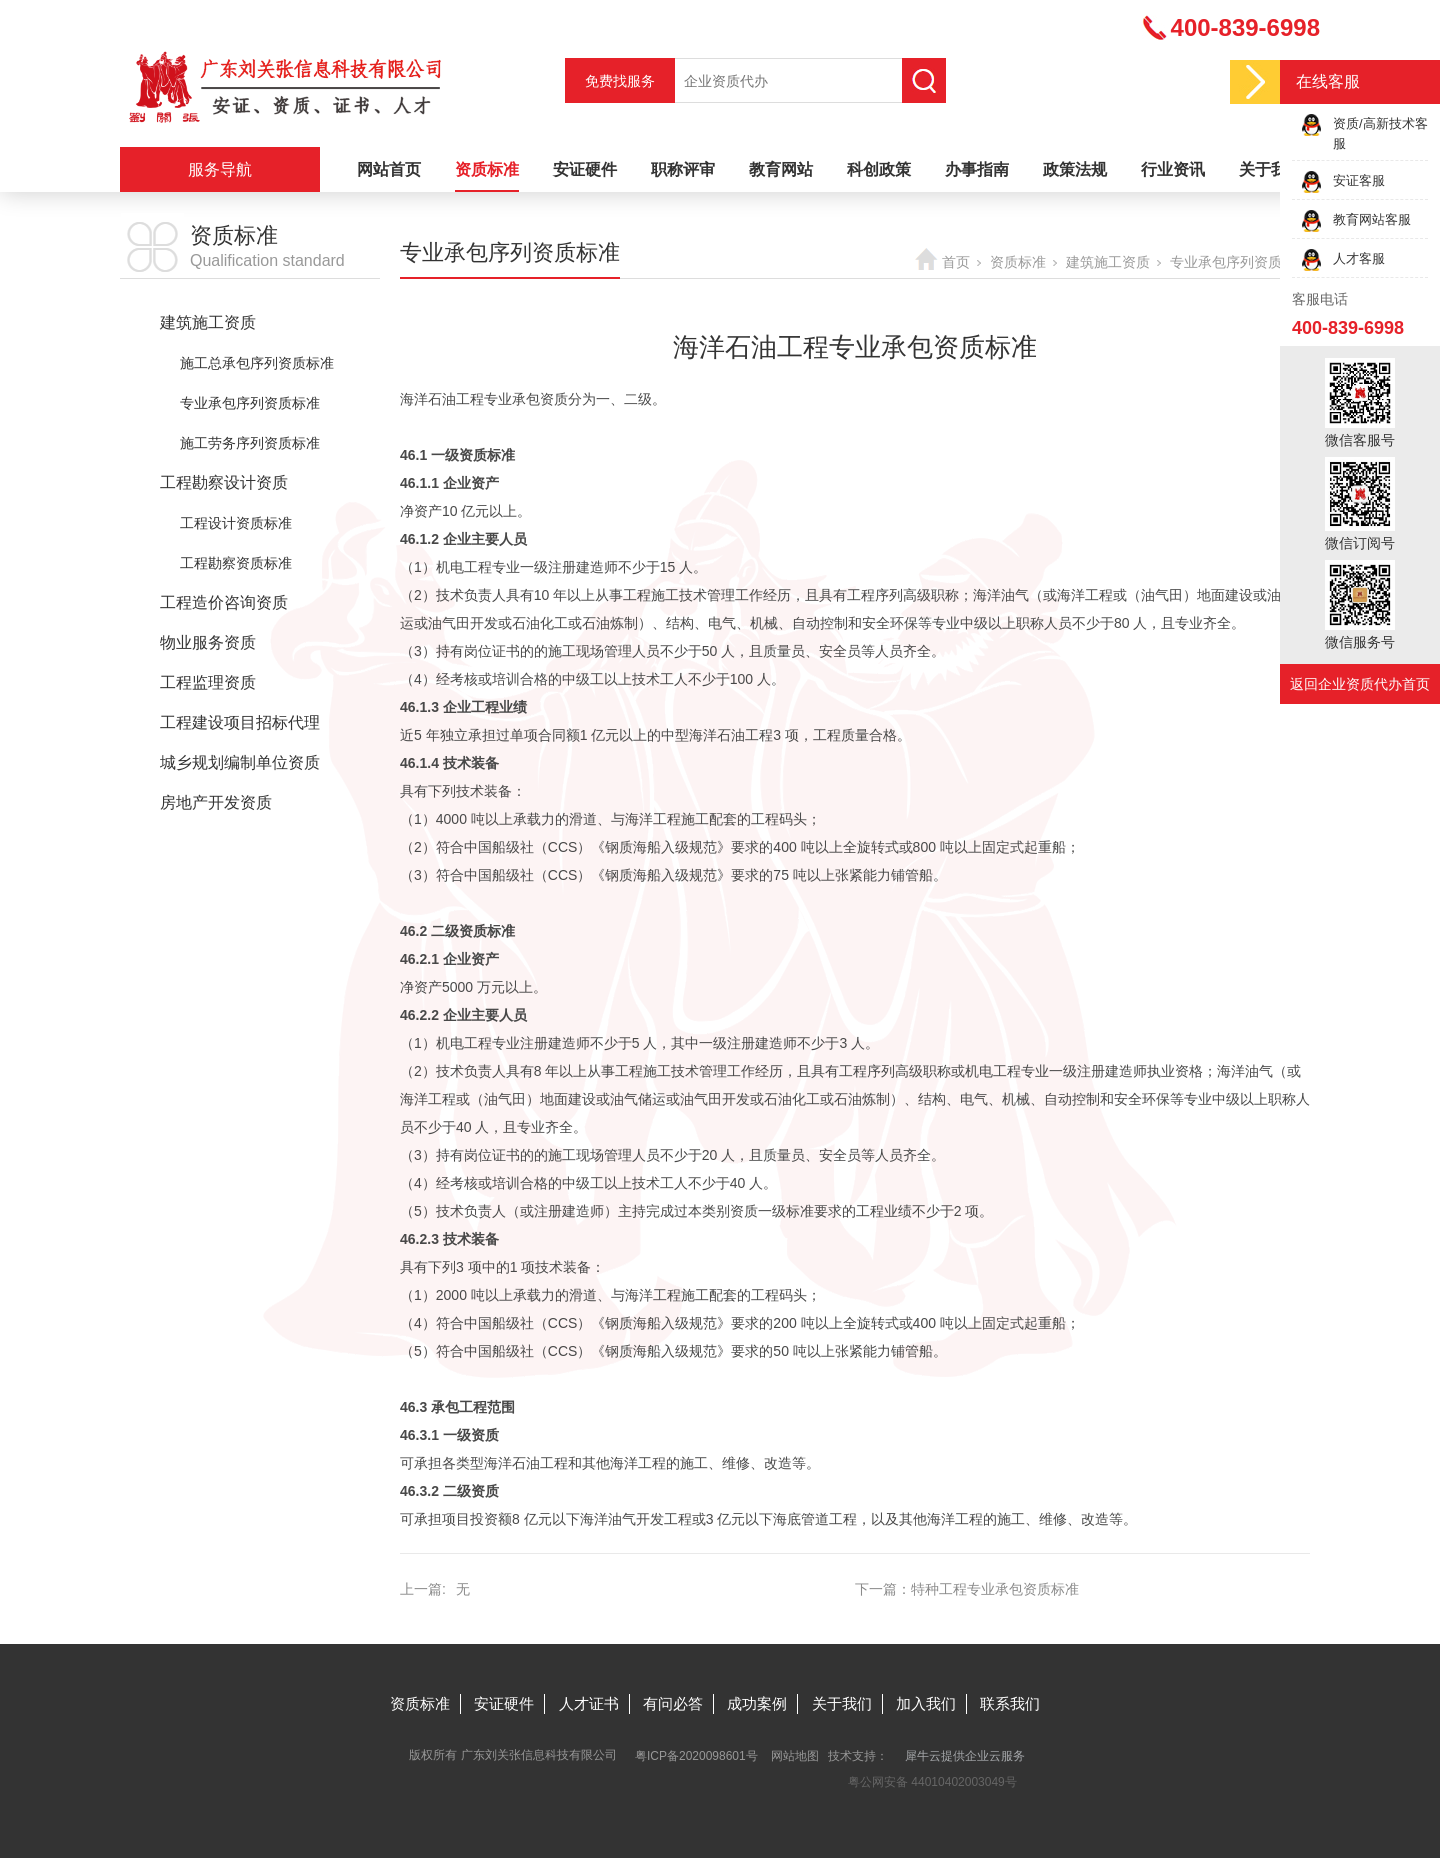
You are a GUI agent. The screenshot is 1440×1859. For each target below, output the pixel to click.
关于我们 (1271, 169)
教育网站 (781, 169)
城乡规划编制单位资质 (240, 762)
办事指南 (977, 169)
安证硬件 (585, 169)
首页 (956, 262)
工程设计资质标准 (236, 523)
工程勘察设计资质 (224, 482)
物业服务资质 (208, 642)
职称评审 (683, 169)
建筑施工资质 (208, 322)
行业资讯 (1173, 169)
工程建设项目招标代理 (240, 722)
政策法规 (1075, 169)
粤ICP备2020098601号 (696, 1756)
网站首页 (389, 169)
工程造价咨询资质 (224, 602)
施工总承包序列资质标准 (257, 363)
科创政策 (879, 169)
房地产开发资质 (216, 802)
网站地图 (795, 1756)
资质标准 (487, 169)
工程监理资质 (208, 682)
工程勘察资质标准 (236, 563)
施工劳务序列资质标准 (250, 443)
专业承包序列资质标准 (250, 403)
